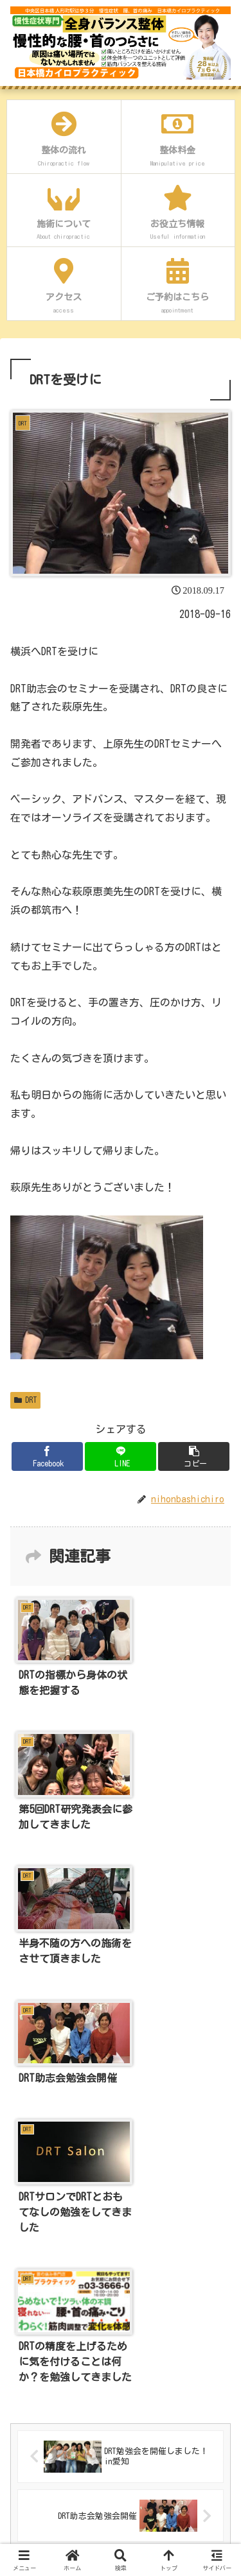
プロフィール (41, 2375)
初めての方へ (41, 2339)
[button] (193, 1456)
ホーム (27, 2270)
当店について (41, 2305)
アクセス (32, 2444)
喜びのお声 (36, 2409)
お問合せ (32, 2513)
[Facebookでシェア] (47, 1456)
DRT (25, 1400)
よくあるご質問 (45, 2479)
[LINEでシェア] (120, 1456)
